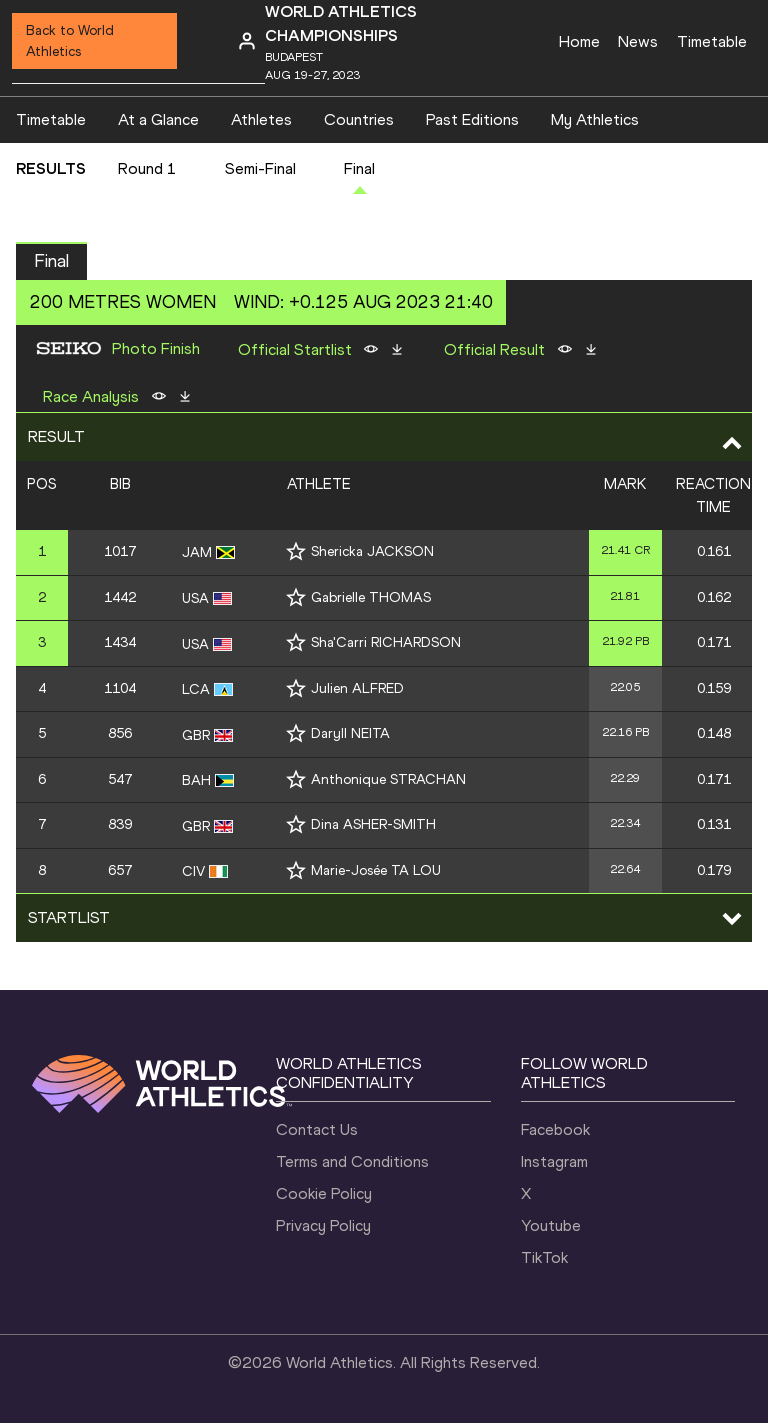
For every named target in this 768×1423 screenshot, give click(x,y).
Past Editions (472, 119)
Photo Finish (156, 349)
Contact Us (317, 1129)
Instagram (554, 1161)
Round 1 (147, 168)
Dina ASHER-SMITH (373, 824)
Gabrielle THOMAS (371, 597)
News (638, 41)
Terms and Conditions (352, 1161)
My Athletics (595, 119)
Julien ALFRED (357, 688)
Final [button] (51, 261)
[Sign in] (247, 41)
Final (359, 168)
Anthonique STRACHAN (388, 779)
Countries (359, 119)
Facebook (555, 1129)
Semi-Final (260, 168)
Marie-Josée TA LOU (376, 870)
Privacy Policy (323, 1225)
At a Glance (158, 119)
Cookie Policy (324, 1193)
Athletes (261, 119)
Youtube (551, 1225)
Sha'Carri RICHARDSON (386, 642)
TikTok (544, 1257)
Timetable (712, 41)
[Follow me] (296, 551)
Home (579, 41)
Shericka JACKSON (372, 551)
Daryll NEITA (350, 733)
